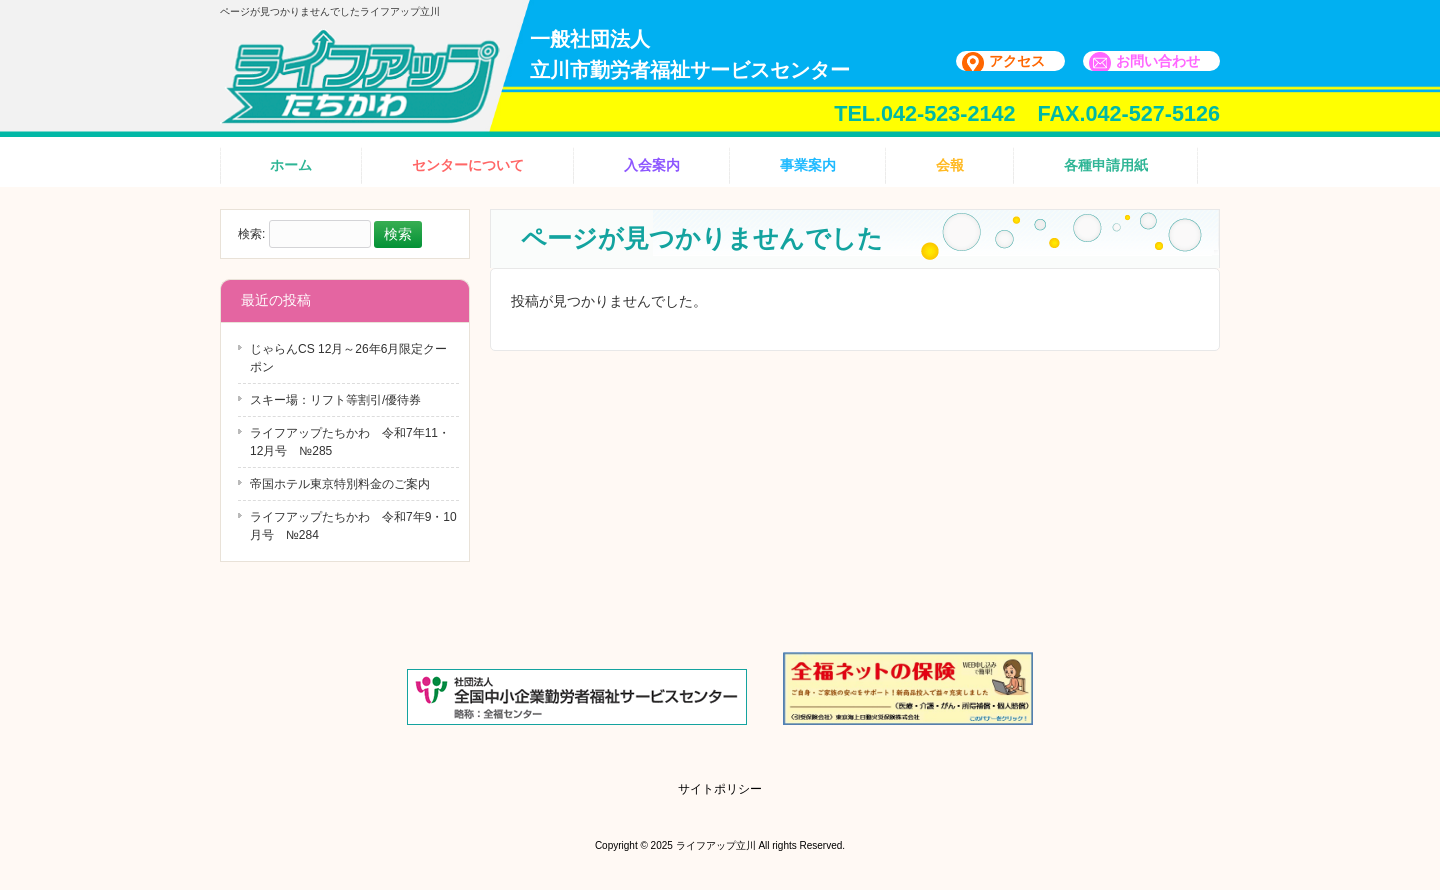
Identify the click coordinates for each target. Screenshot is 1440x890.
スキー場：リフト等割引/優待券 (335, 400)
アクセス (1017, 61)
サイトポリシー (720, 789)
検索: (251, 235)
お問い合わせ (1158, 61)
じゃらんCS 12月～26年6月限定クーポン (348, 358)
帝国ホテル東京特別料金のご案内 (340, 484)
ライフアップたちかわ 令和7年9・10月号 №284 (353, 526)
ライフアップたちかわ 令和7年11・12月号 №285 (350, 442)
